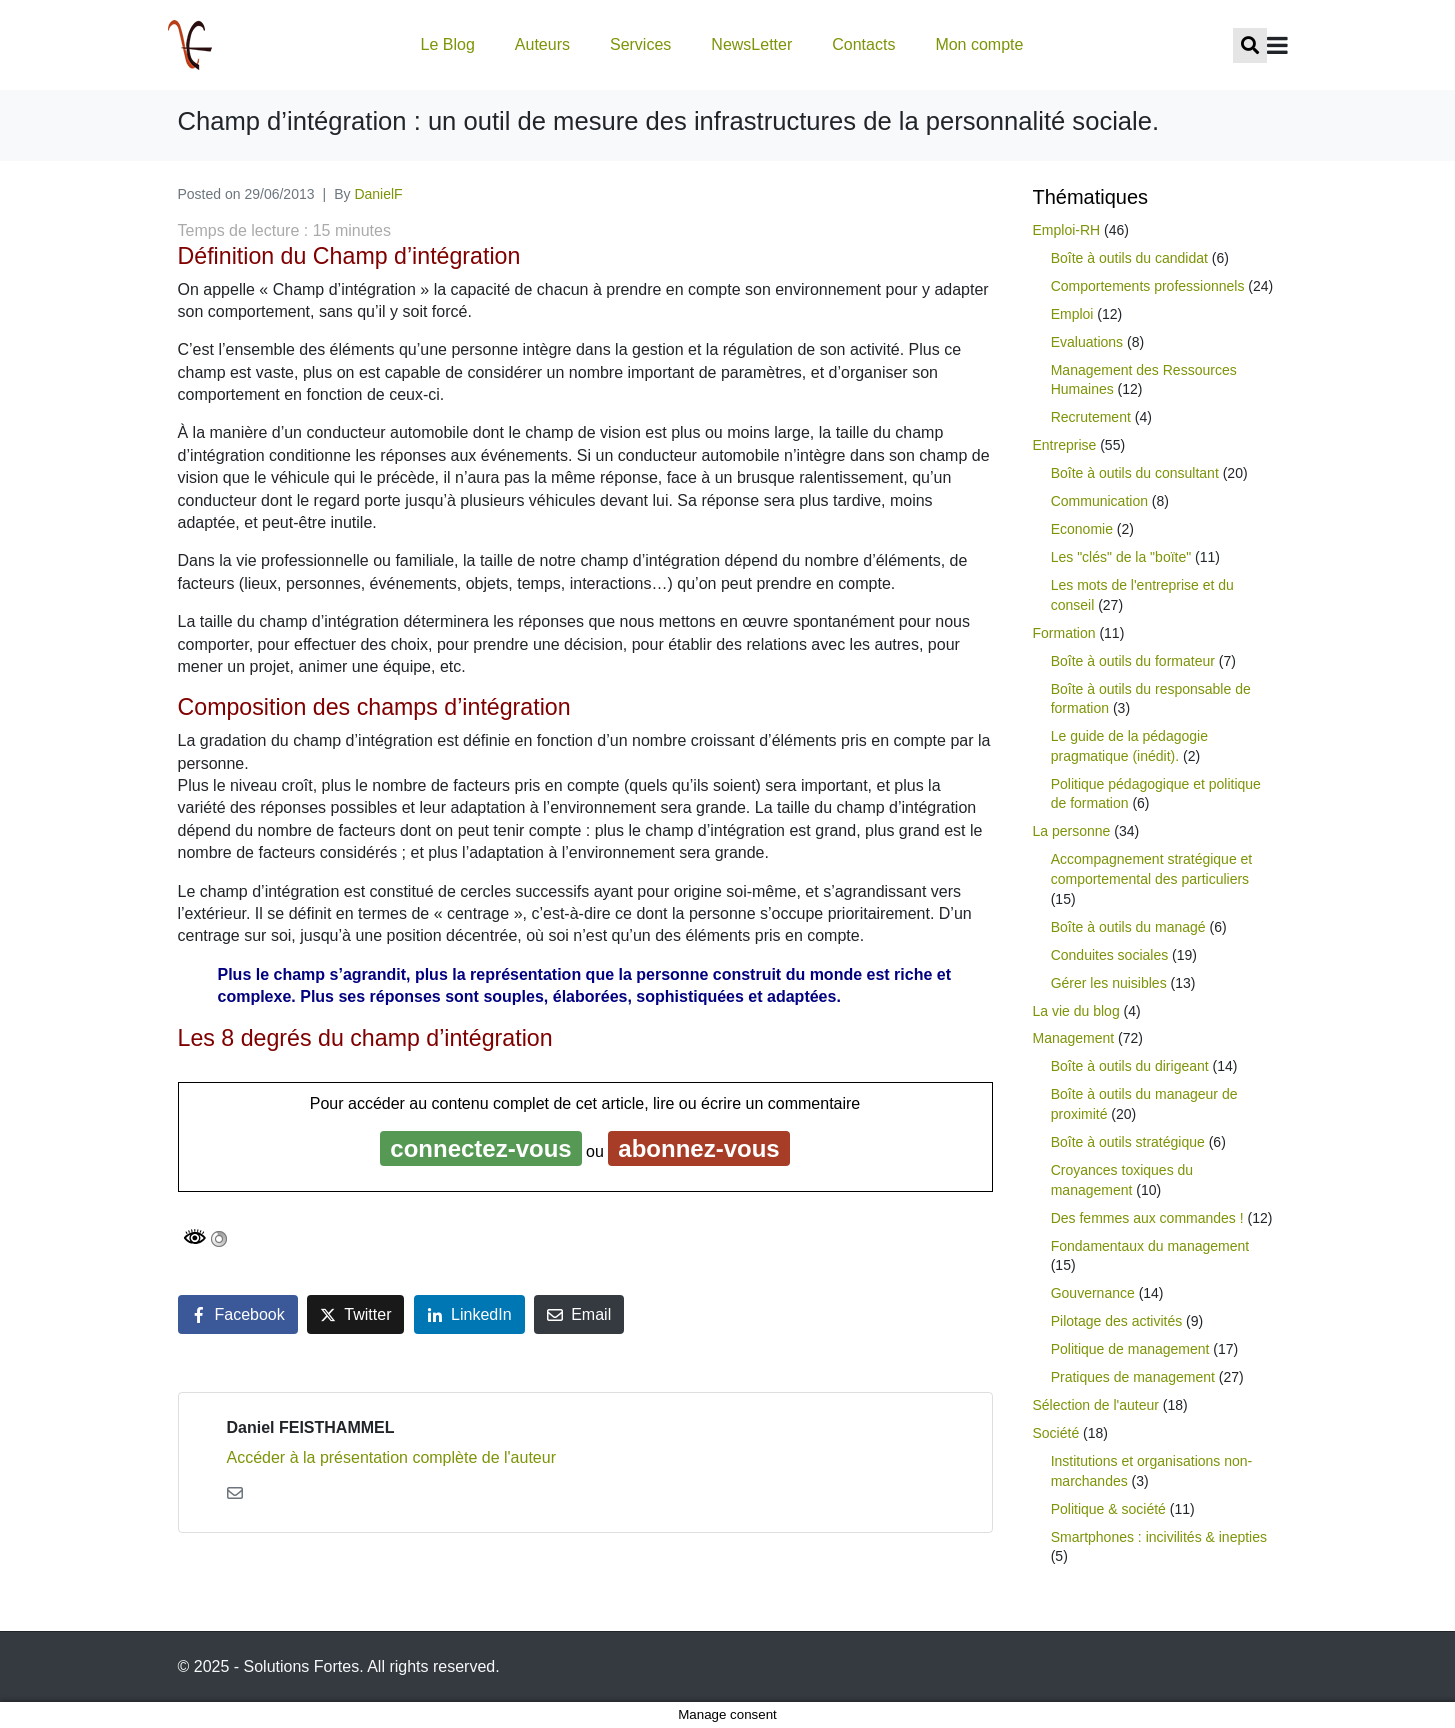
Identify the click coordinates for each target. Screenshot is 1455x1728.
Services (640, 44)
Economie (1082, 529)
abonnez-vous (698, 1148)
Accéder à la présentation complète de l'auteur (391, 1457)
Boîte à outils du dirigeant (1130, 1066)
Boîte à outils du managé (1128, 927)
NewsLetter (751, 44)
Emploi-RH (1067, 230)
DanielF (378, 194)
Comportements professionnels (1148, 286)
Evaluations (1087, 342)
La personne (1072, 831)
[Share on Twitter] (355, 1314)
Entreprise (1065, 445)
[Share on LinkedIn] (469, 1314)
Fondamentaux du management (1150, 1246)
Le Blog (448, 44)
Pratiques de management (1133, 1377)
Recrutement (1091, 417)
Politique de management (1130, 1349)
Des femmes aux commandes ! (1147, 1218)
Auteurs (542, 44)
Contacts (863, 44)
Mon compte (979, 44)
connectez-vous (480, 1148)
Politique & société (1108, 1509)
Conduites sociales (1110, 955)
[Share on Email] (579, 1314)
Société (1056, 1433)
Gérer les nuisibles (1109, 983)
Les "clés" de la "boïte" (1121, 557)
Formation (1064, 633)
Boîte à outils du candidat (1129, 258)
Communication (1099, 501)
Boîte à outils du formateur (1133, 661)
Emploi (1072, 314)
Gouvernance (1093, 1293)
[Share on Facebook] (238, 1314)
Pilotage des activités (1117, 1321)
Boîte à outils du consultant (1135, 473)
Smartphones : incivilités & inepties (1159, 1537)
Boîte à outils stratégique (1128, 1142)
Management (1074, 1038)
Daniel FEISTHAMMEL (311, 1427)
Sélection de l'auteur (1096, 1405)
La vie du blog (1076, 1011)
